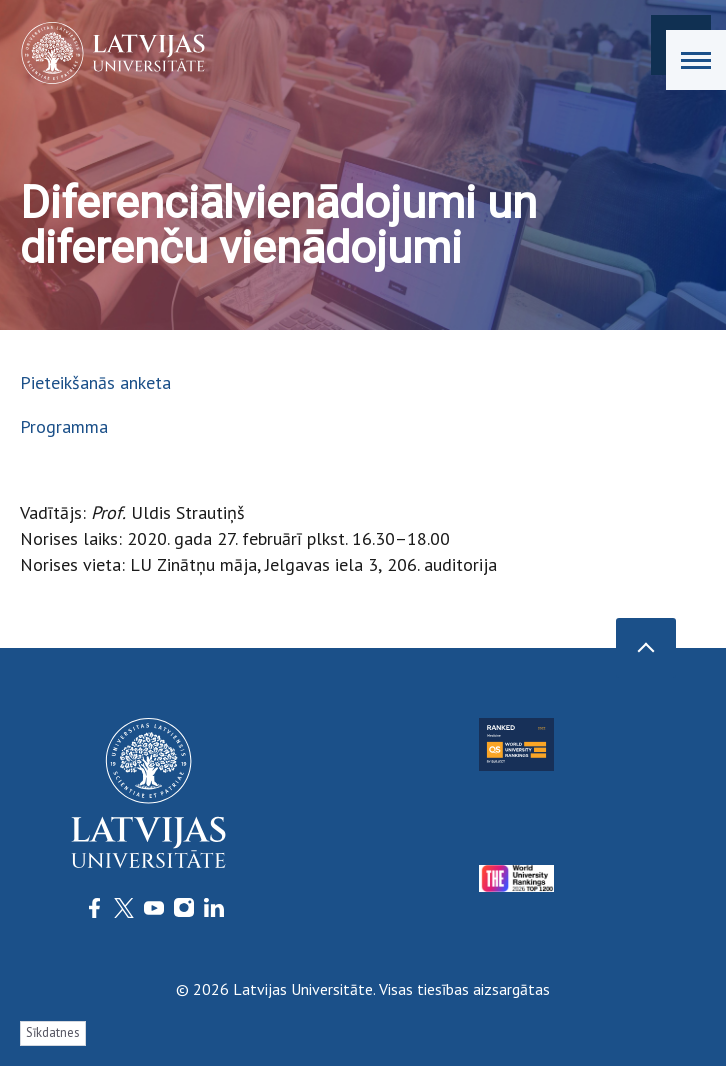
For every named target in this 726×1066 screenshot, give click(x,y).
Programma (64, 426)
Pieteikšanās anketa (95, 382)
